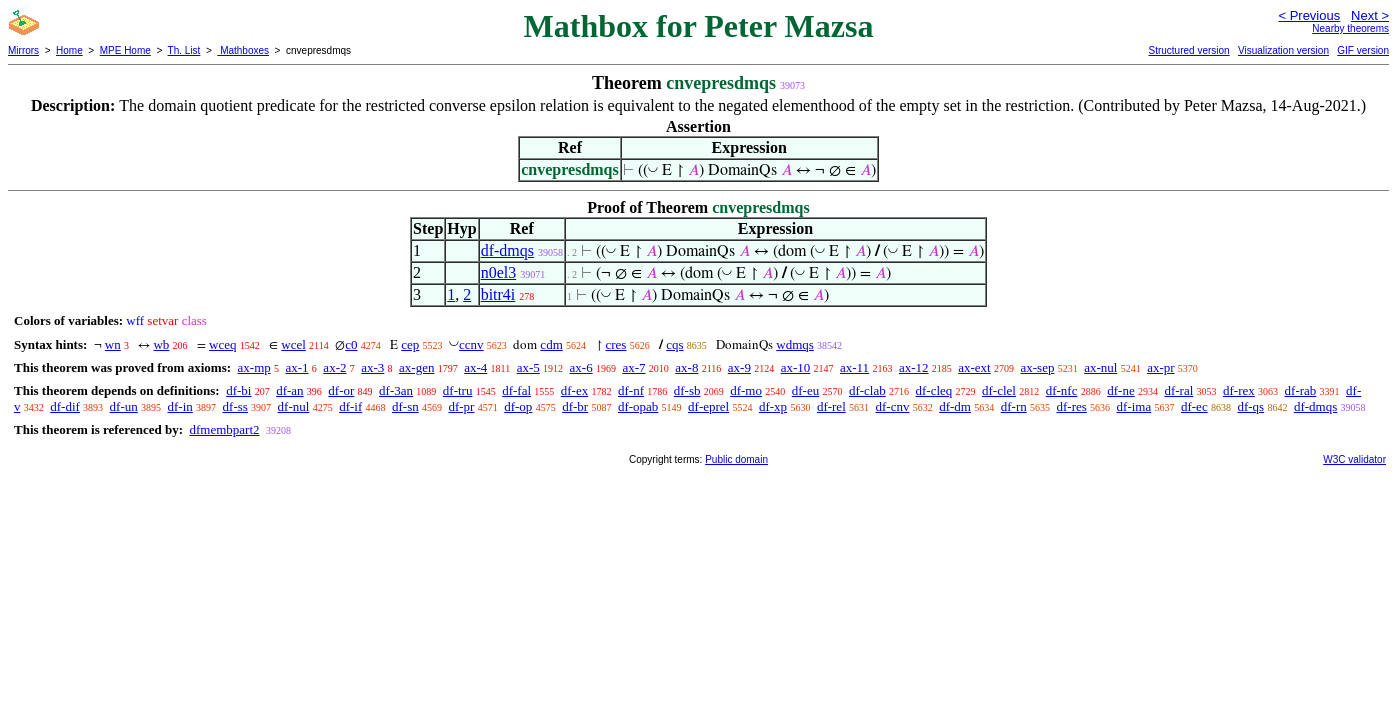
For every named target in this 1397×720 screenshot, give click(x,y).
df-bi (238, 390)
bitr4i (498, 294)
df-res (1071, 406)
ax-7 (633, 367)
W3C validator (1354, 459)
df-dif (65, 406)
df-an (289, 390)
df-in (180, 406)
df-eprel (708, 406)
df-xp (773, 406)
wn (113, 344)
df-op (518, 406)
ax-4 (475, 367)
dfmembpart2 (224, 429)
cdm (551, 344)
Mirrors (23, 50)
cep (410, 344)
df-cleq (933, 390)
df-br (575, 406)
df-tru (458, 390)
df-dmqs (507, 250)
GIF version (1363, 50)
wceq (222, 344)
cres (616, 344)
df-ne (1120, 390)
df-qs (1250, 406)
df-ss (235, 406)
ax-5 (528, 367)
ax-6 (581, 367)
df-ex (574, 390)
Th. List (184, 50)
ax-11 (854, 367)
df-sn (405, 406)
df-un (124, 406)
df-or (341, 390)
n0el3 (499, 272)
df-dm (955, 406)
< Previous (1309, 15)
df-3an (396, 390)
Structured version (1188, 50)
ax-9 (739, 367)
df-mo (746, 390)
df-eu (805, 390)
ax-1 (297, 367)
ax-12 (914, 367)
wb (161, 344)
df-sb (687, 390)
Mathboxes (243, 50)
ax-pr (1160, 367)
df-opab (638, 406)
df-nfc (1062, 390)
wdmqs (795, 344)
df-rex (1239, 390)
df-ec (1194, 406)
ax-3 (372, 367)
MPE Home (125, 50)
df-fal (516, 390)
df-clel (999, 390)
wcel (293, 344)
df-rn (1014, 406)
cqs (674, 344)
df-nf (631, 390)
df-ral (1178, 390)
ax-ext (974, 367)
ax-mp (254, 367)
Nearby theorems (1350, 28)
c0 (351, 344)
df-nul (294, 406)
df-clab (867, 390)
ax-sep (1037, 367)
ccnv (471, 344)
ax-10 (796, 367)
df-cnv (893, 406)
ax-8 (686, 367)
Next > (1370, 15)
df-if (350, 406)
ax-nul (1100, 367)
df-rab (1301, 390)
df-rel (831, 406)
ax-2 (334, 367)
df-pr (461, 406)
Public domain (736, 459)
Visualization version (1283, 50)
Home (69, 50)
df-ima (1134, 406)
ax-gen (416, 367)
